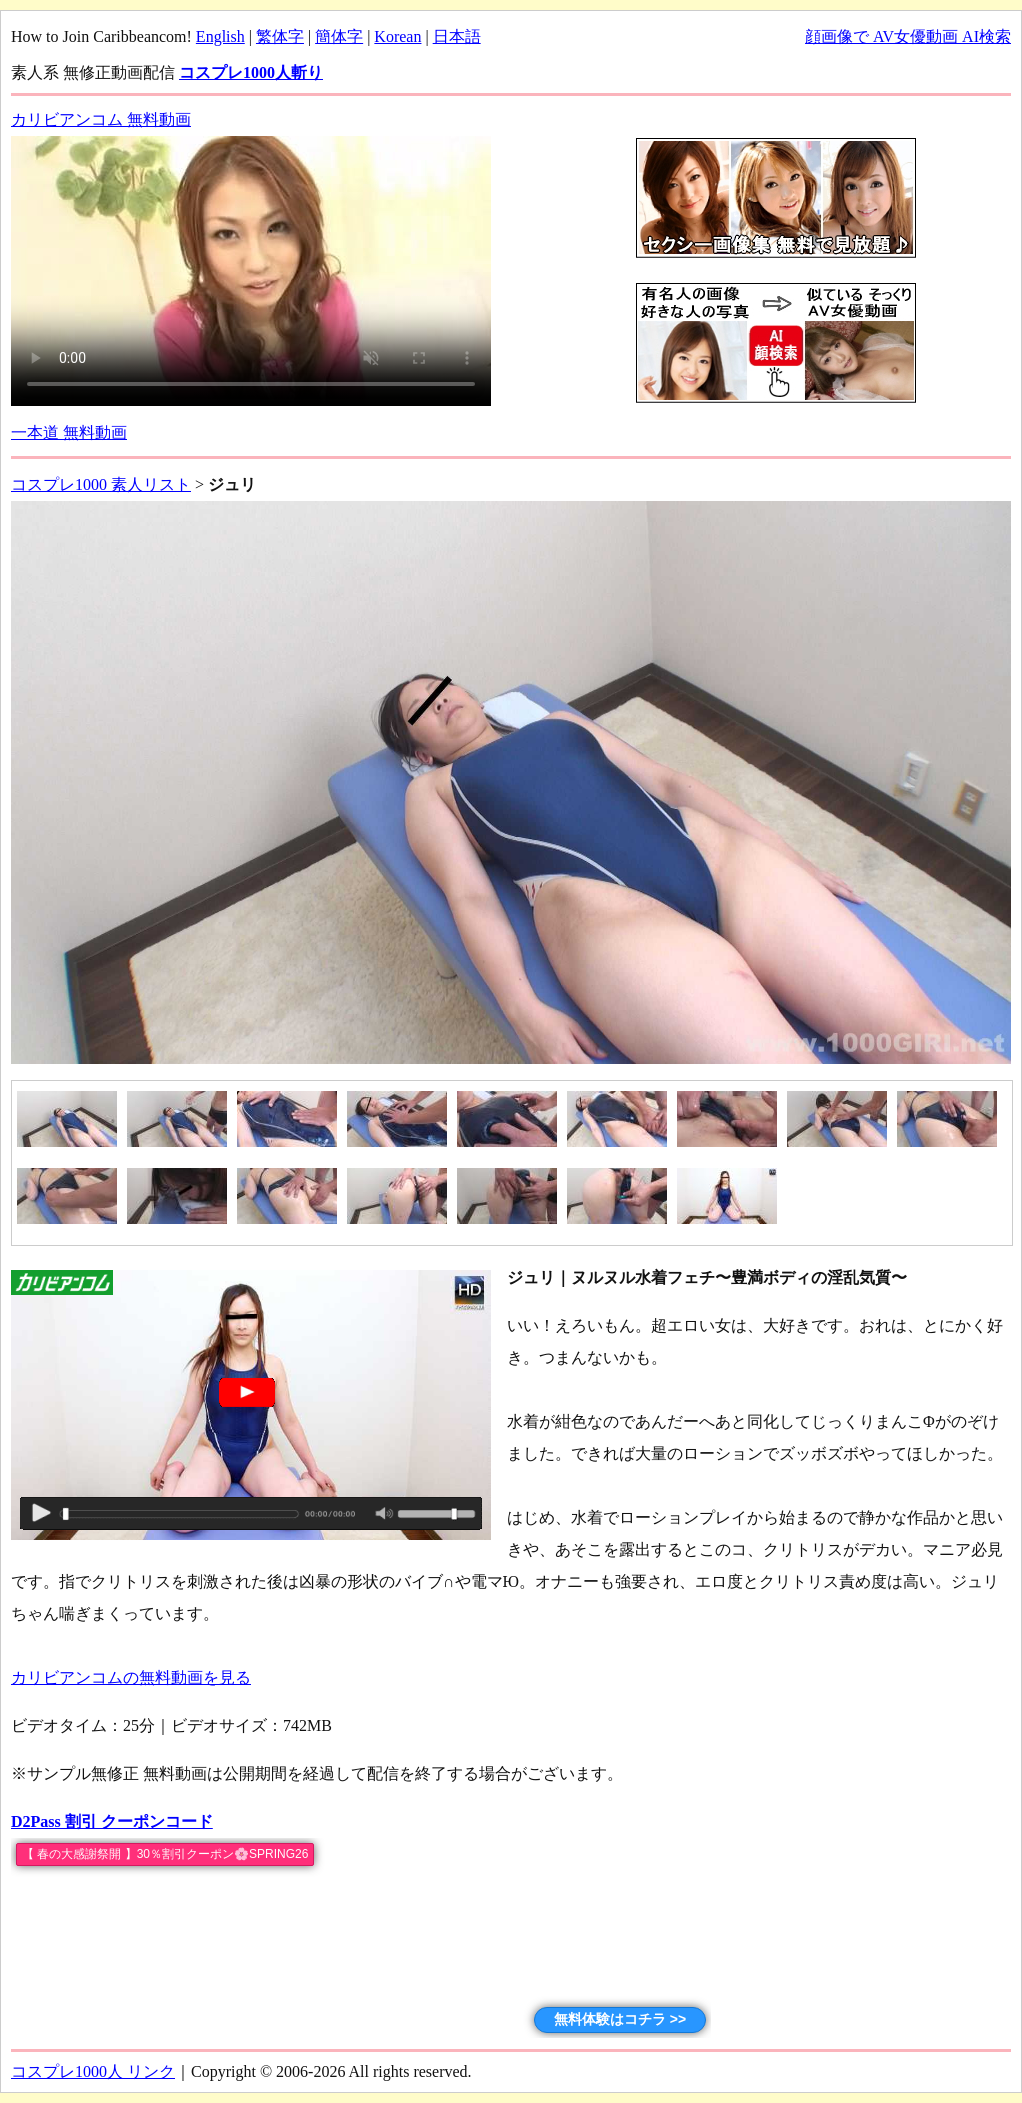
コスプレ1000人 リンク (93, 2071)
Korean (397, 36)
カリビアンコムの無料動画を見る (131, 1677)
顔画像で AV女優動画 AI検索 (908, 36)
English (220, 36)
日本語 (457, 36)
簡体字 (339, 36)
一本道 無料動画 (69, 432)
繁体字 (280, 36)
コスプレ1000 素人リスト (101, 484)
